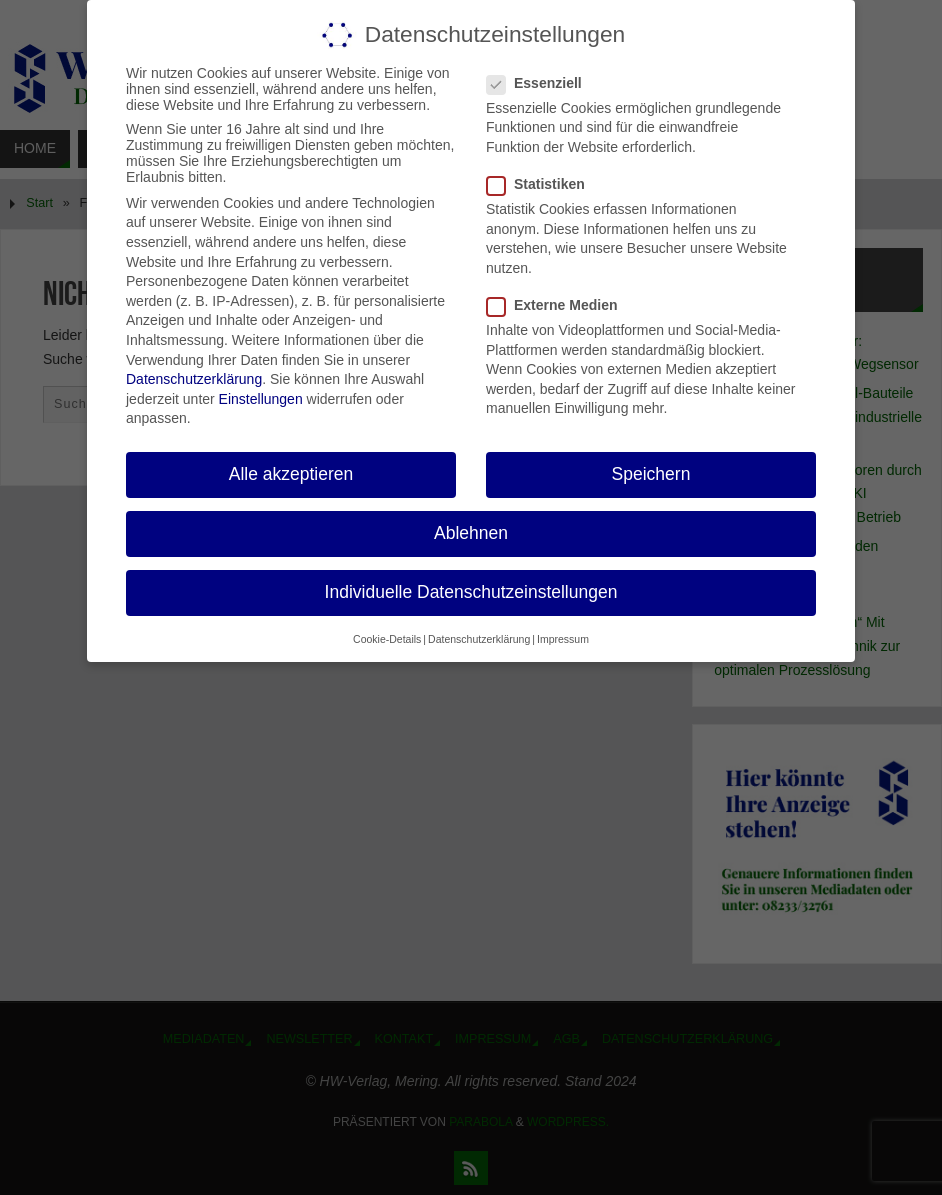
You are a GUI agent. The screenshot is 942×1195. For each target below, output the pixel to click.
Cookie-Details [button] (387, 639)
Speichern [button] (651, 474)
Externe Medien (560, 305)
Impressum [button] (563, 639)
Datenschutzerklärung (194, 379)
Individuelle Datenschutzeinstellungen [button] (471, 592)
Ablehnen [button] (471, 533)
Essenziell (542, 83)
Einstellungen (261, 399)
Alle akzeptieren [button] (291, 474)
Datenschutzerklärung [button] (479, 639)
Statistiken (544, 184)
